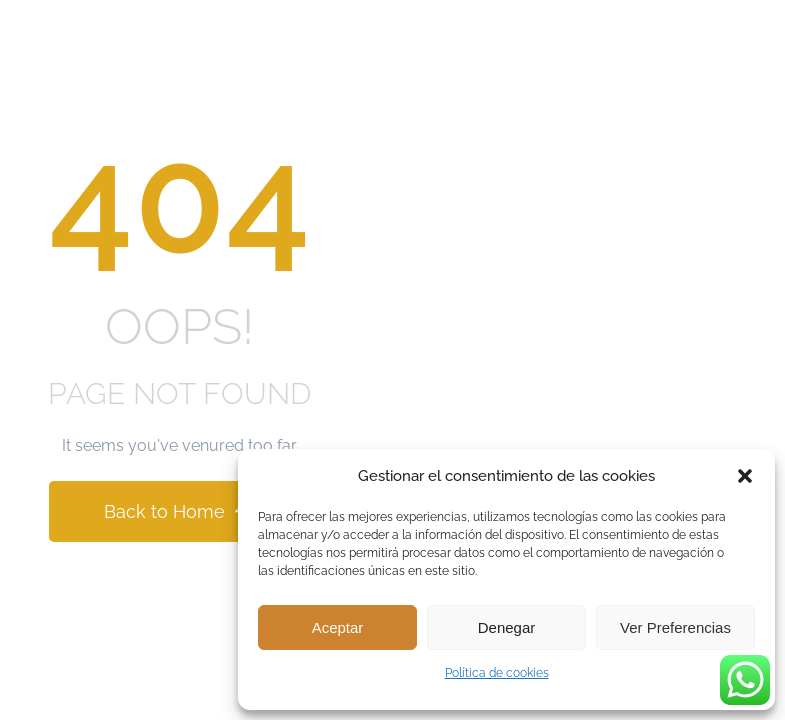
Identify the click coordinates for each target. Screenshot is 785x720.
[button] (745, 476)
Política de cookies (497, 673)
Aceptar (338, 627)
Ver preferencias (675, 627)
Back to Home (179, 511)
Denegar (507, 627)
